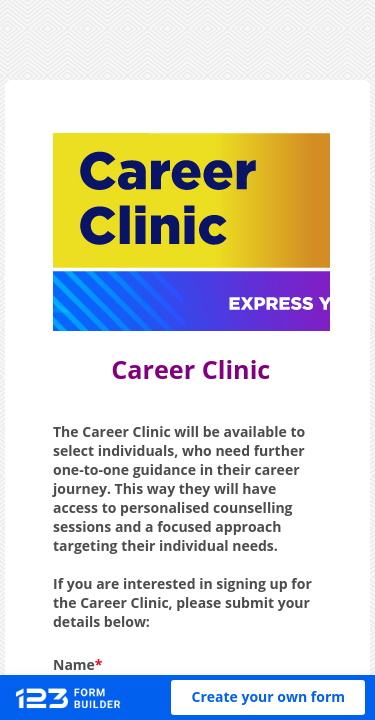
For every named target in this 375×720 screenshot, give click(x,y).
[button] (268, 697)
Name (74, 664)
